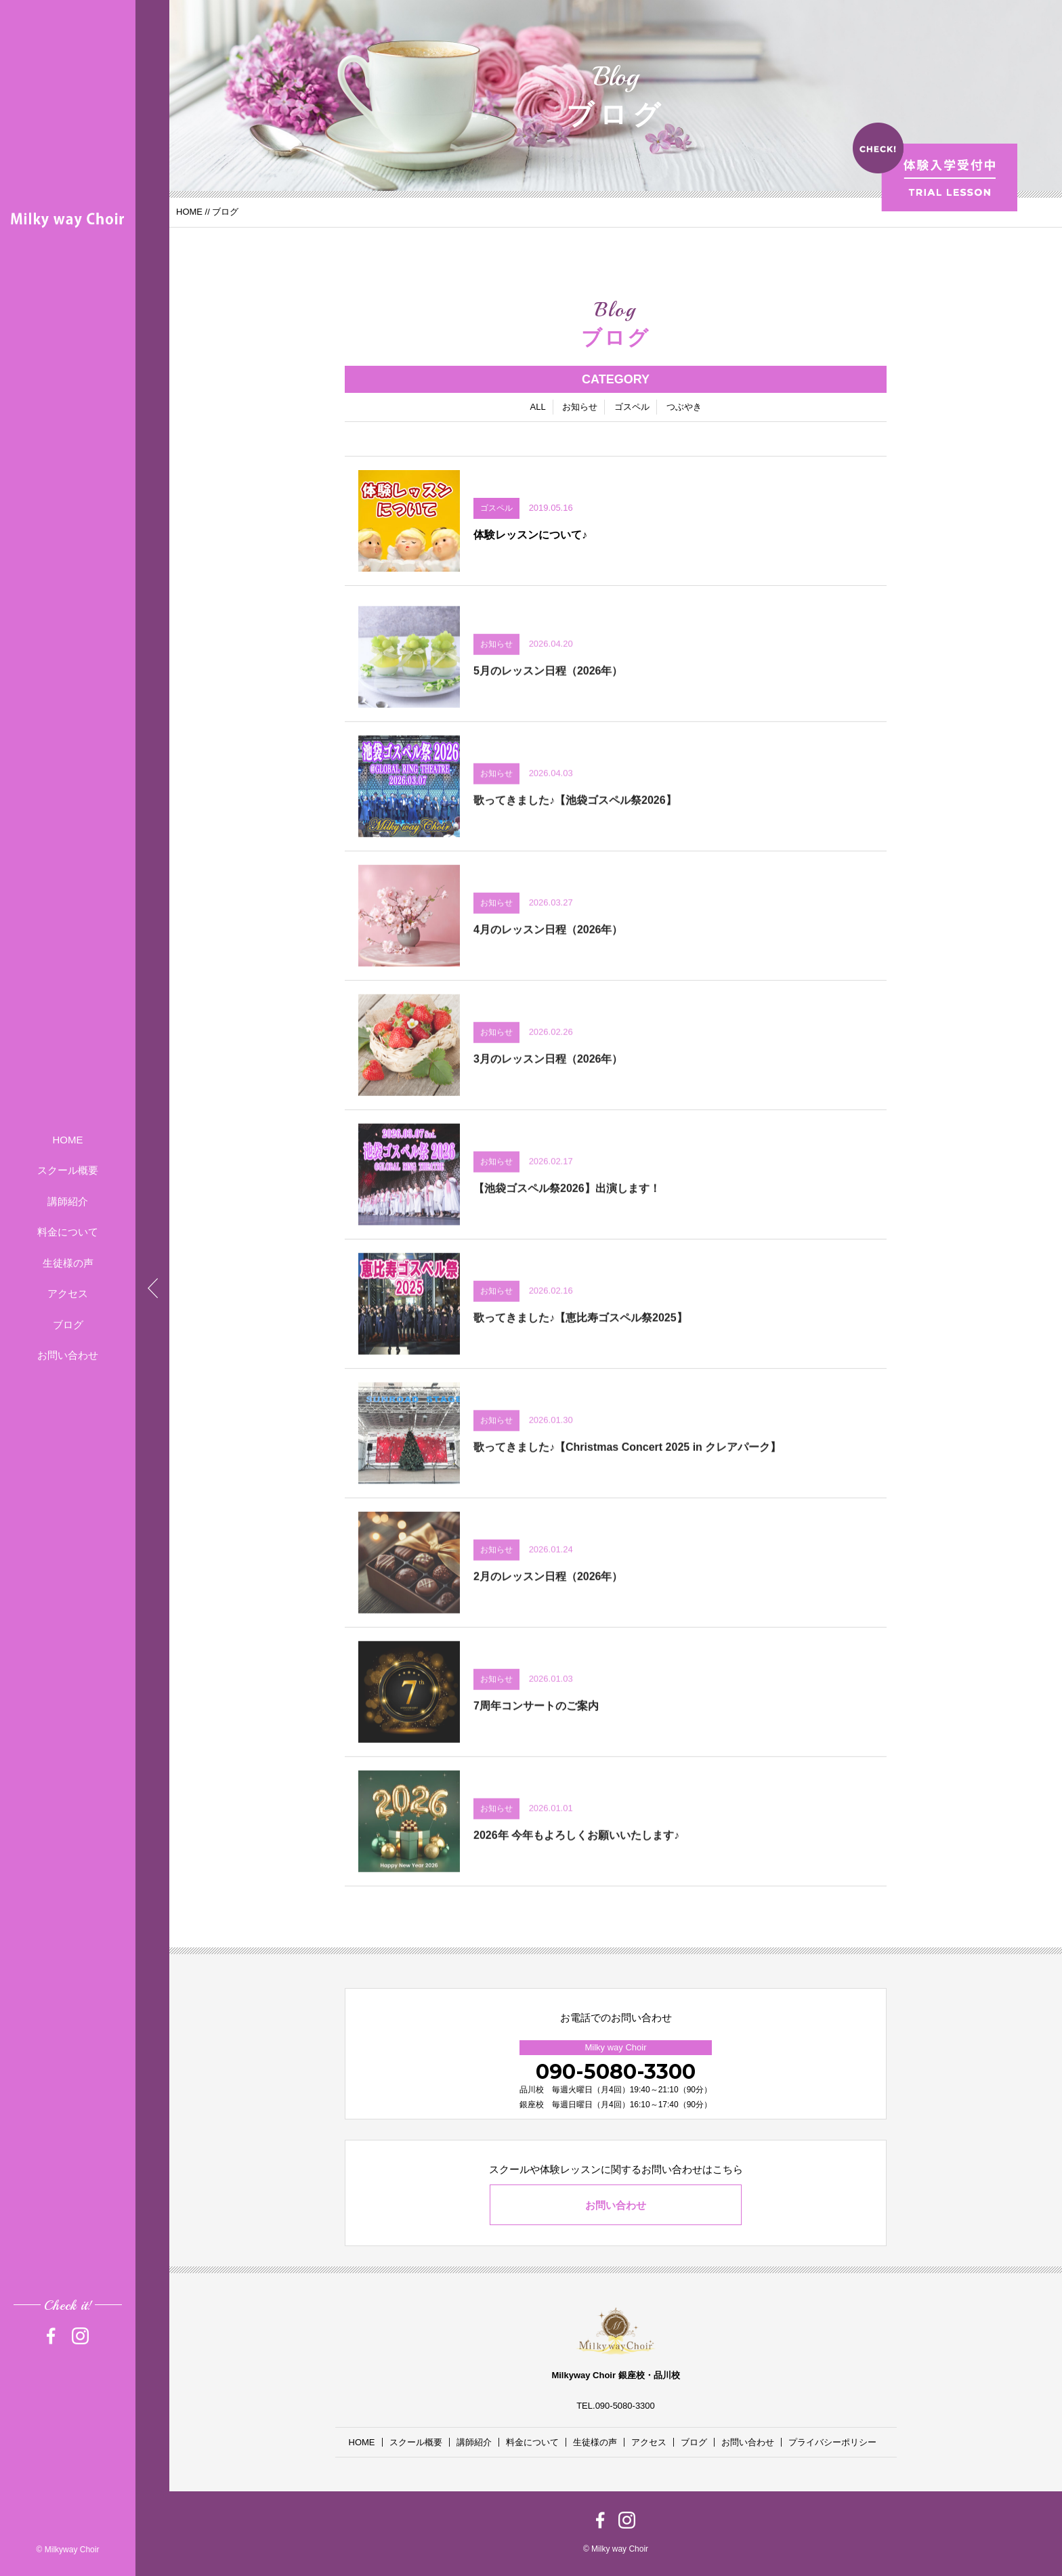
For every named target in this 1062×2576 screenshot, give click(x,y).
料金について (67, 1232)
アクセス (67, 1293)
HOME (68, 1139)
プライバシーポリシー (832, 2442)
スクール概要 (67, 1170)
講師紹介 (67, 1201)
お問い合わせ (67, 1355)
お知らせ (579, 408)
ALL (537, 408)
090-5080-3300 (616, 2071)
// (207, 212)
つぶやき (684, 408)
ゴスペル (632, 408)
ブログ (68, 1324)
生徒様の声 (68, 1263)
